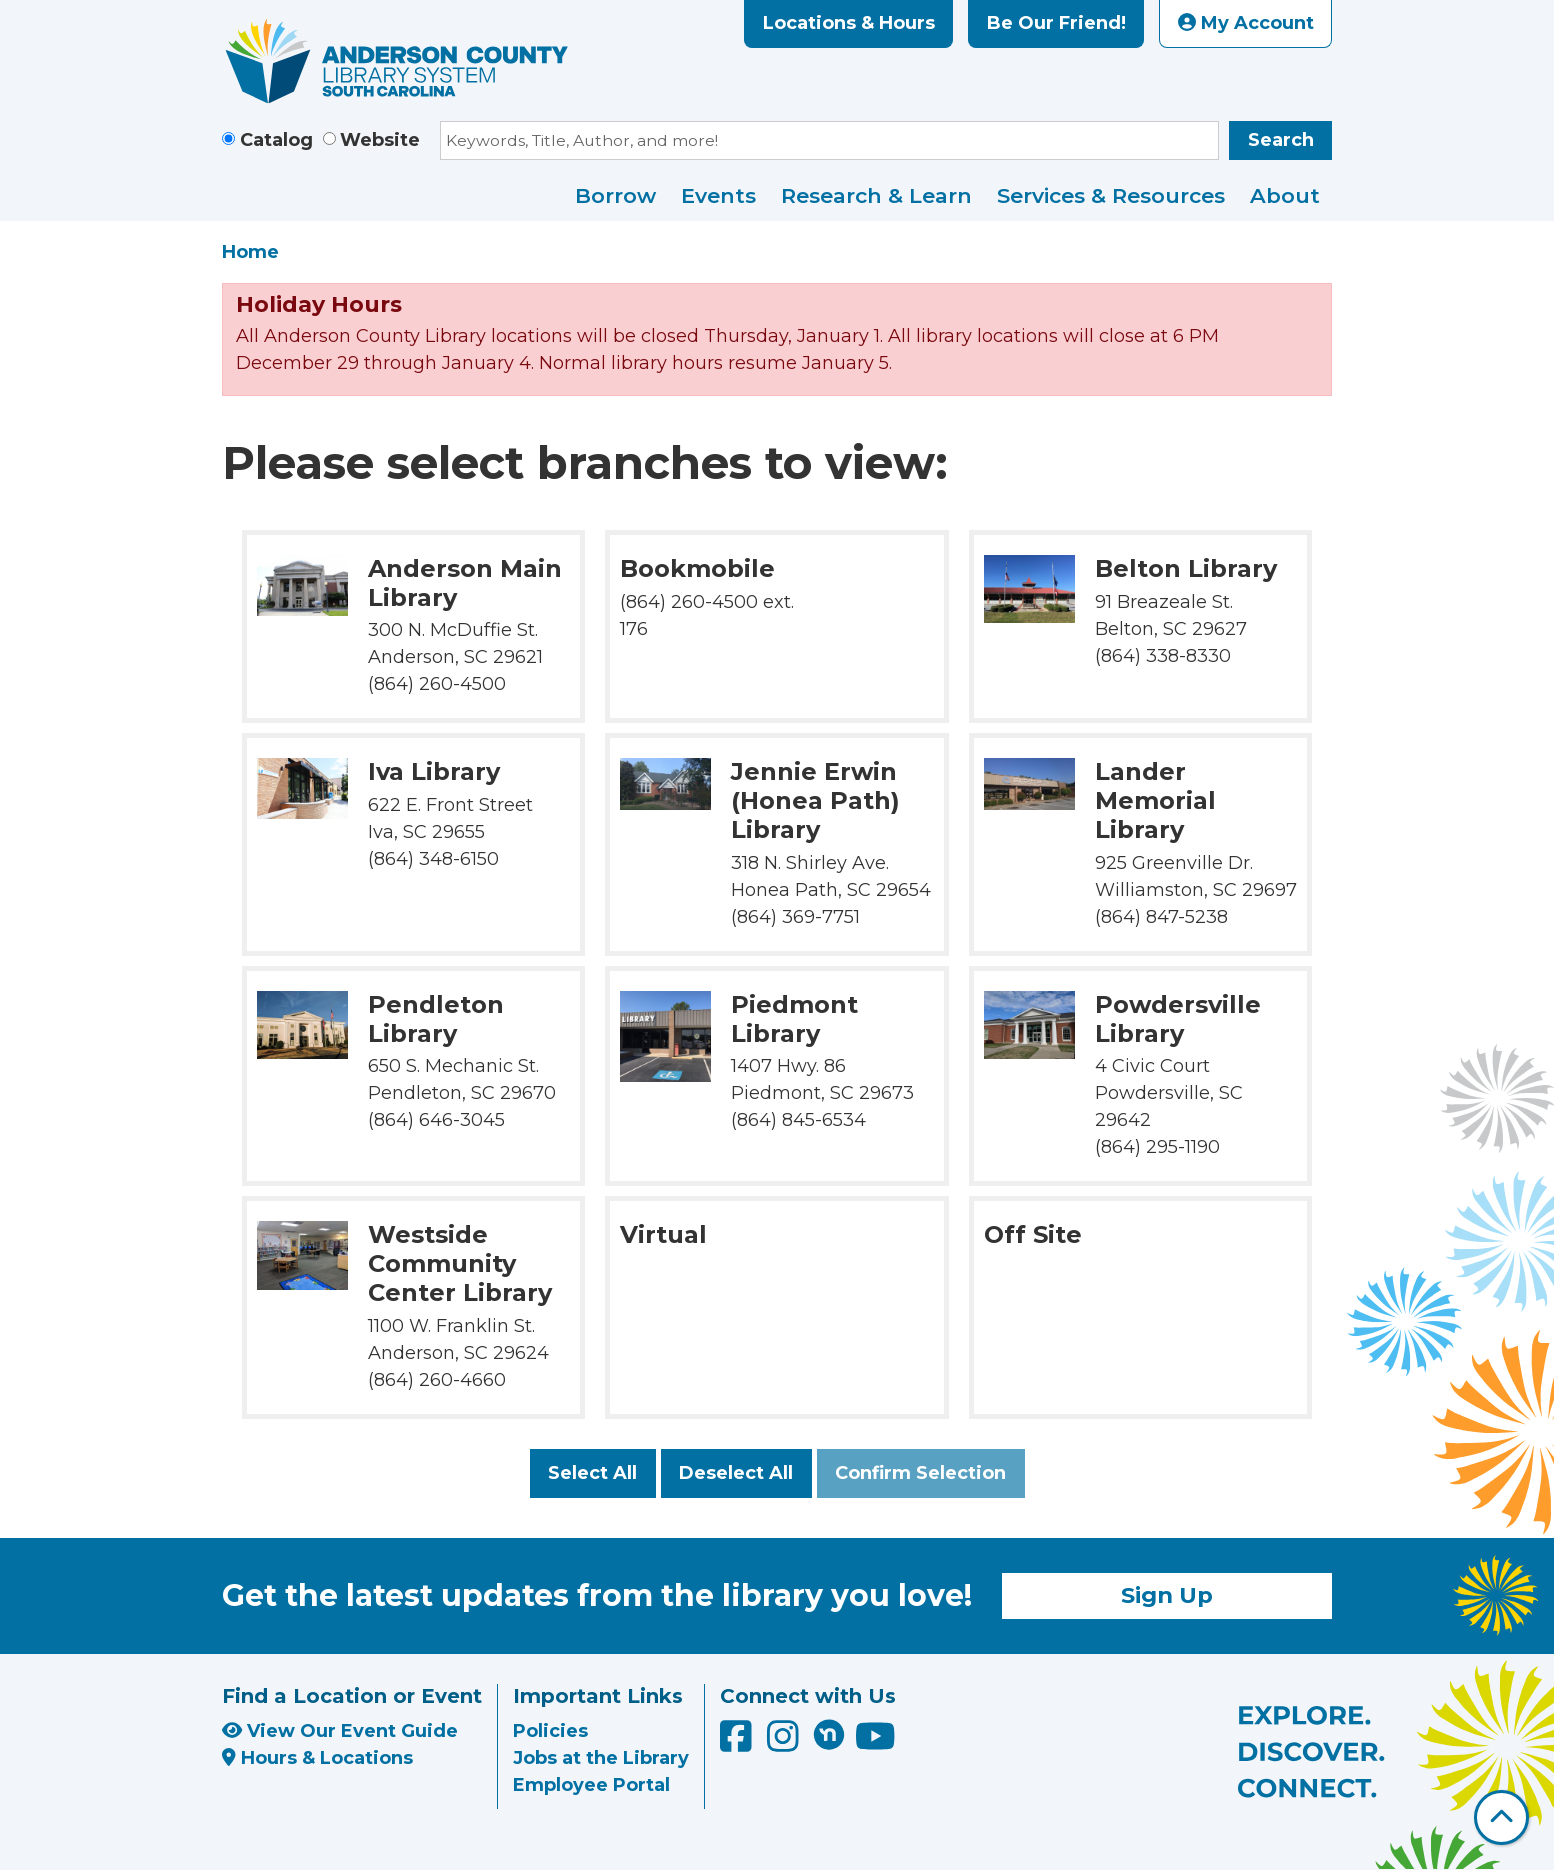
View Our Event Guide (340, 1731)
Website (380, 140)
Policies (550, 1731)
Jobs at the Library (601, 1758)
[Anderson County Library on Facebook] (738, 1743)
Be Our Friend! (1056, 23)
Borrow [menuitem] (615, 195)
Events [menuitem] (718, 195)
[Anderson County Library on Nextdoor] (829, 1734)
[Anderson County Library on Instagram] (785, 1743)
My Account (1246, 23)
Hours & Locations (317, 1758)
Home (250, 252)
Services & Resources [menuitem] (1111, 195)
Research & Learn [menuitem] (876, 195)
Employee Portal (591, 1785)
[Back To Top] (1501, 1817)
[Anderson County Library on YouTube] (875, 1743)
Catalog (276, 140)
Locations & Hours (849, 23)
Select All (592, 1473)
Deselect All (736, 1473)
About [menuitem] (1285, 195)
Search (1281, 140)
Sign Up (1167, 1595)
